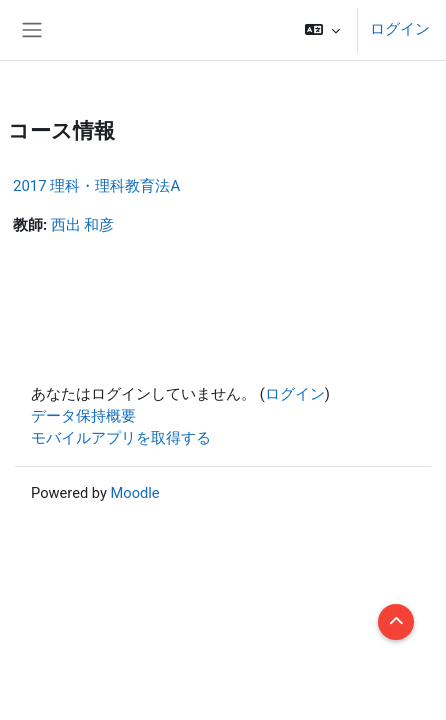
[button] (322, 30)
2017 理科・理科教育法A (96, 186)
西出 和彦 (83, 225)
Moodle (135, 493)
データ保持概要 (83, 416)
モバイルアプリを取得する (121, 438)
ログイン (400, 29)
